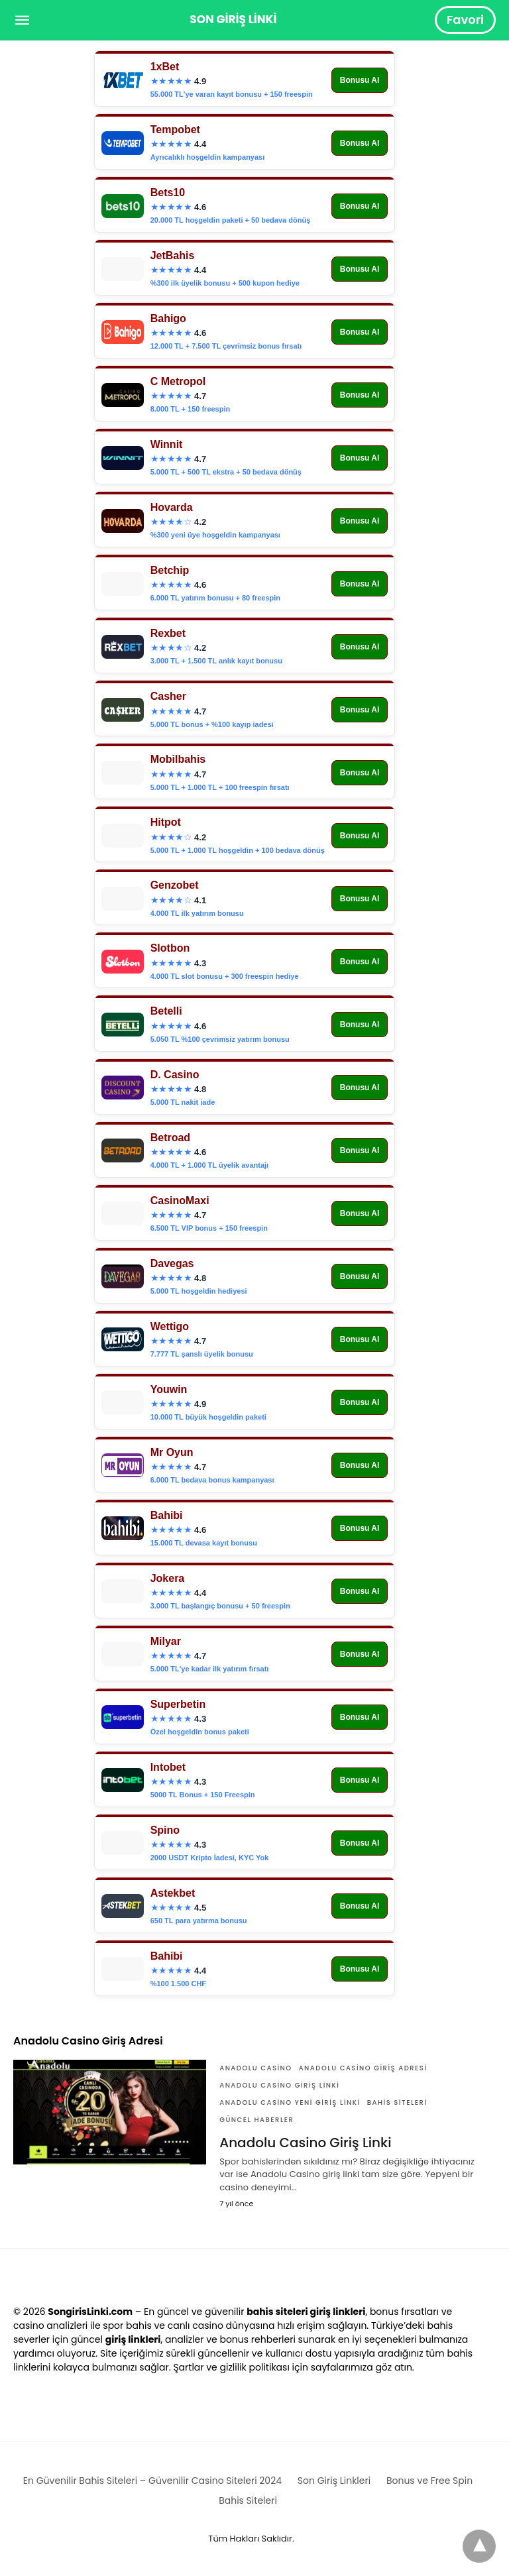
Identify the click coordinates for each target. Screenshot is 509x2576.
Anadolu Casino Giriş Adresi (363, 2068)
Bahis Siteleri (397, 2102)
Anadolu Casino (255, 2068)
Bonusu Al (360, 80)
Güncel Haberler (256, 2120)
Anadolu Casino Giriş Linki (279, 2085)
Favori (465, 19)
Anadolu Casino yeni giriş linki (290, 2102)
